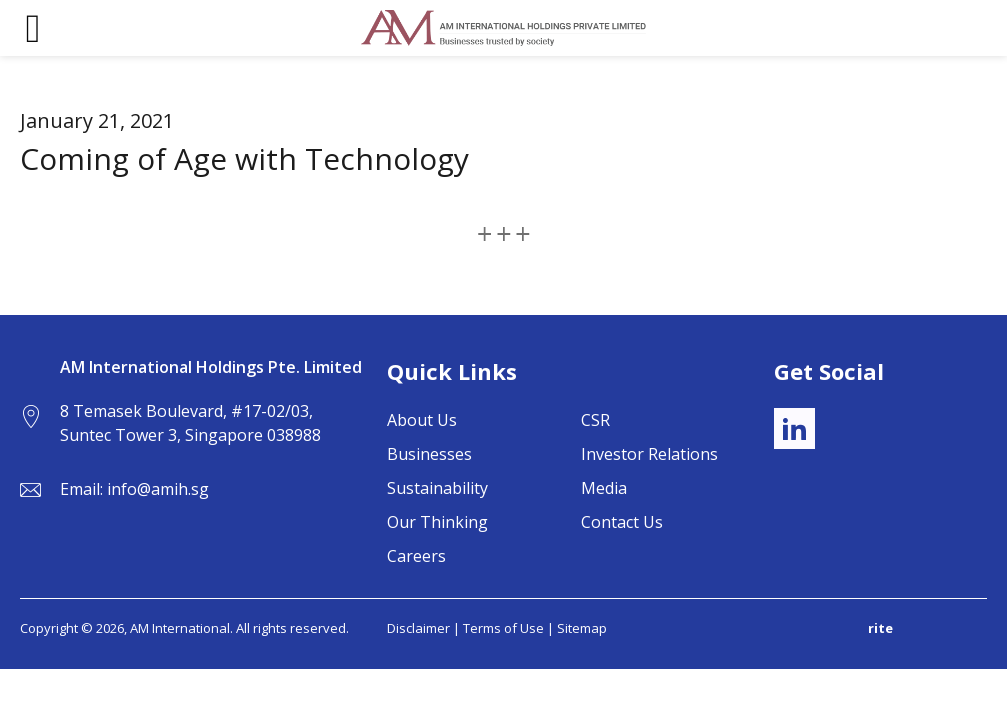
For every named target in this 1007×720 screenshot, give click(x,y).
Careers (416, 556)
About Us (422, 420)
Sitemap (582, 628)
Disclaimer (418, 628)
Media (604, 488)
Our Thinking (437, 522)
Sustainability (437, 488)
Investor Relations (649, 454)
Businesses (429, 454)
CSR (595, 420)
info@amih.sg (158, 489)
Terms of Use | (510, 628)
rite (880, 628)
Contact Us (622, 522)
